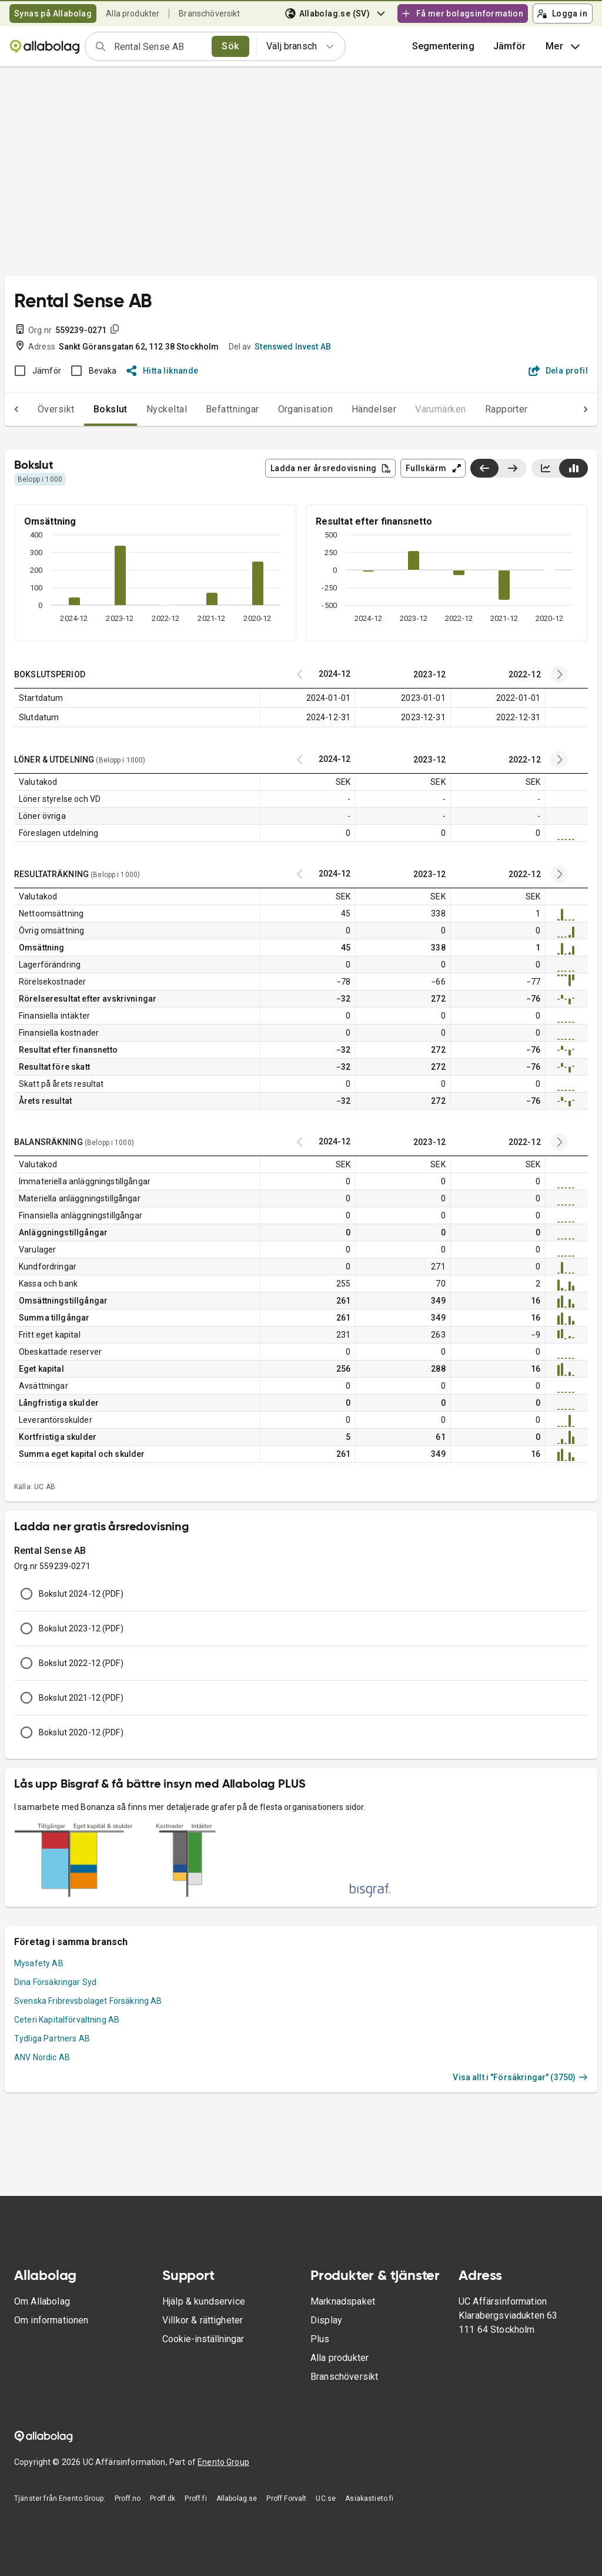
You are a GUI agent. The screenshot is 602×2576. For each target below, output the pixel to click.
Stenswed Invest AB (293, 346)
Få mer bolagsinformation (462, 13)
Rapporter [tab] (482, 409)
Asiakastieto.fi (369, 2498)
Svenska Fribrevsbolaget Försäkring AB (88, 2001)
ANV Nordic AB (42, 2057)
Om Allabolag (42, 2301)
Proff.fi (195, 2498)
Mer (564, 46)
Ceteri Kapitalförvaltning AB (66, 2019)
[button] (510, 46)
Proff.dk (162, 2498)
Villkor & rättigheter (202, 2320)
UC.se (326, 2498)
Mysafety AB (38, 1963)
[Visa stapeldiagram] (573, 468)
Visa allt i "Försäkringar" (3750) (520, 2077)
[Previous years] (559, 674)
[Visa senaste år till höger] (512, 468)
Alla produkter (132, 13)
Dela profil (558, 370)
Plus (320, 2339)
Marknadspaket (342, 2301)
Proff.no (128, 2498)
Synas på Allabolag (53, 13)
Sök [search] (230, 46)
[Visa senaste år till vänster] (484, 468)
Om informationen (51, 2320)
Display (326, 2320)
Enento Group (223, 2462)
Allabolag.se (236, 2498)
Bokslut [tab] (87, 409)
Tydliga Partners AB (52, 2038)
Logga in (562, 13)
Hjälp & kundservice (203, 2301)
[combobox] (159, 46)
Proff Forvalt (286, 2498)
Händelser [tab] (350, 409)
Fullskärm (433, 468)
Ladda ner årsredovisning (331, 468)
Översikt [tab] (32, 409)
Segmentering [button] (443, 46)
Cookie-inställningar (203, 2339)
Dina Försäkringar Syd (55, 1982)
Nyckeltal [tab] (143, 409)
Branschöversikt (209, 13)
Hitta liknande (162, 370)
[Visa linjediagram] (545, 468)
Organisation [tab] (282, 409)
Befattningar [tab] (209, 409)
